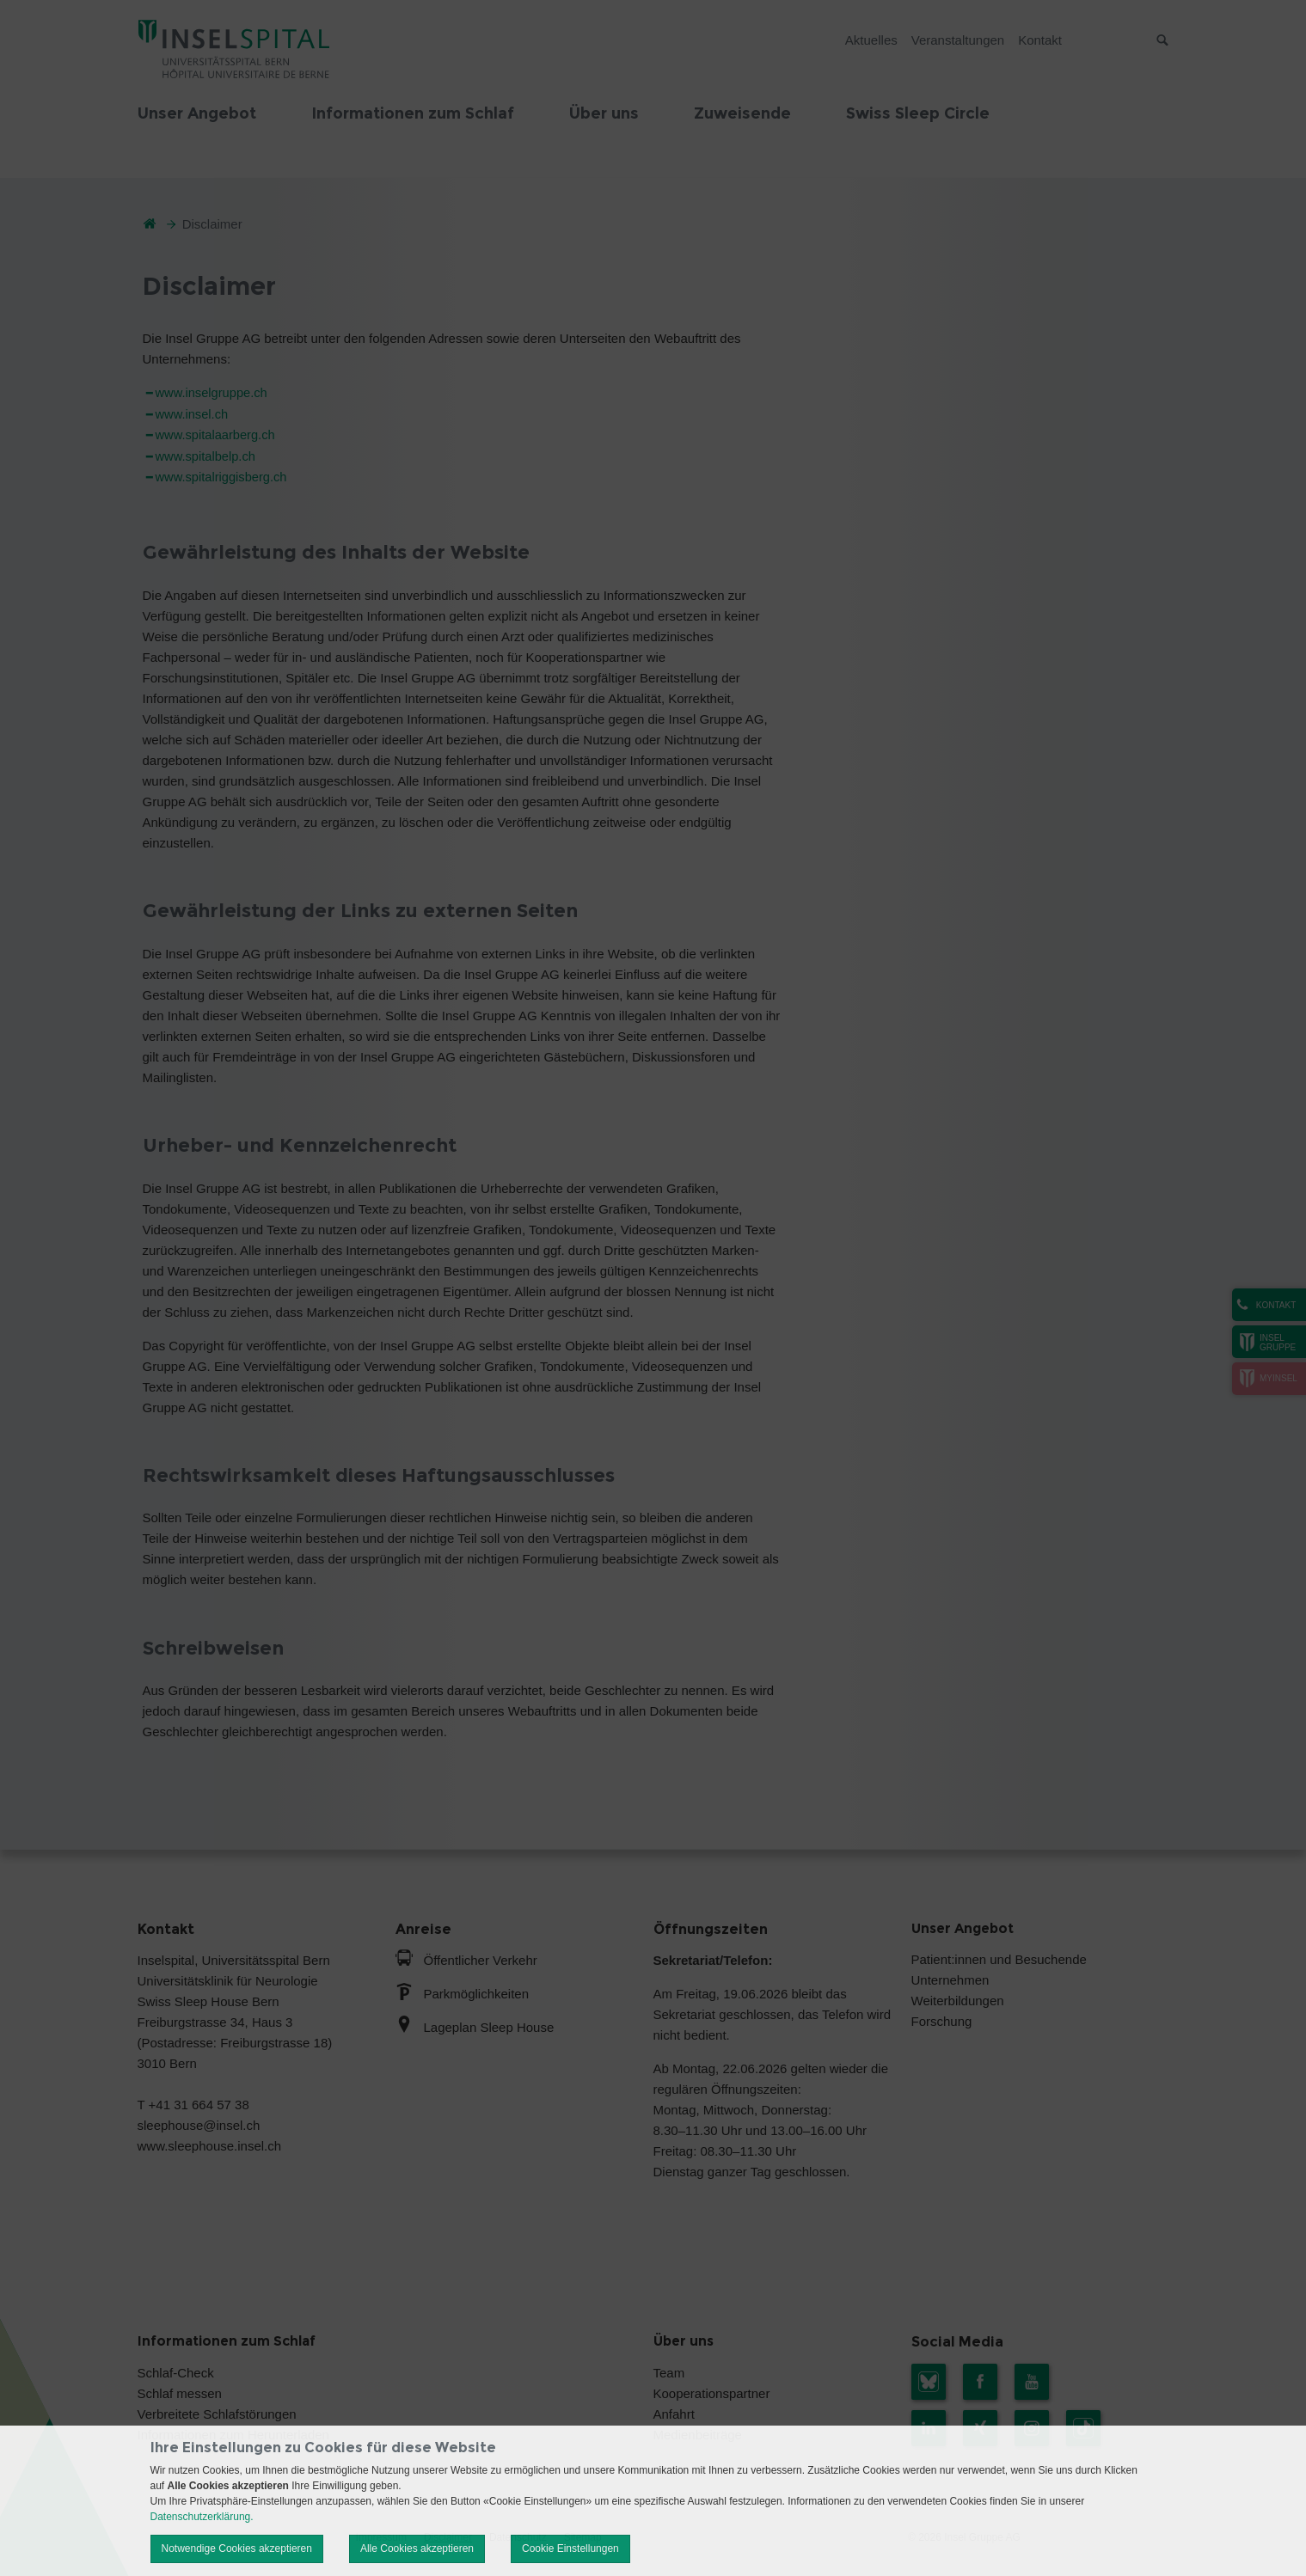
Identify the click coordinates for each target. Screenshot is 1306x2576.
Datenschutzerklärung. (202, 2517)
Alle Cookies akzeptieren (417, 2548)
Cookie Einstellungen (570, 2548)
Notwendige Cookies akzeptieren (237, 2548)
